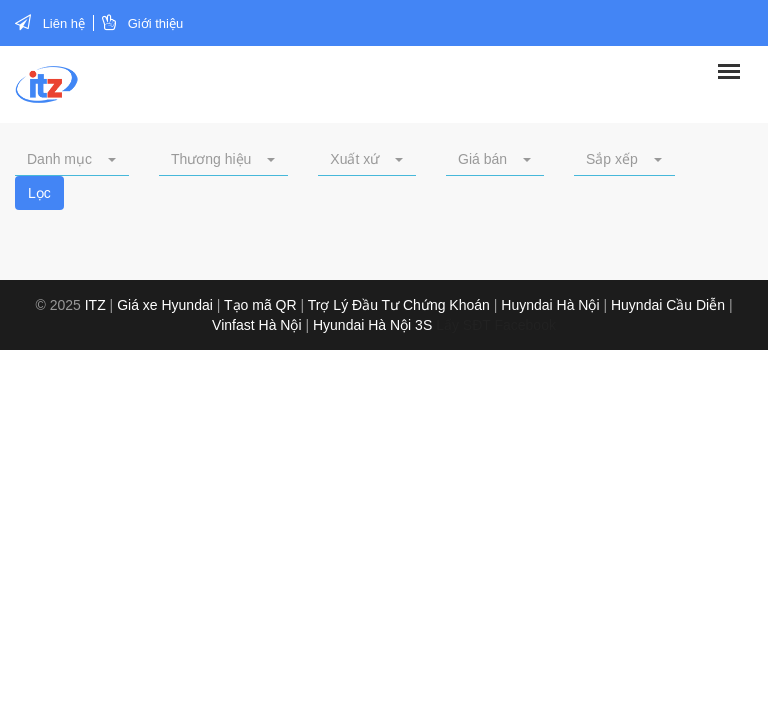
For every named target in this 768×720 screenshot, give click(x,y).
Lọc (39, 193)
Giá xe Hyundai (165, 305)
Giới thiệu (155, 23)
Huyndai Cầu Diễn (668, 305)
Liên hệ (64, 23)
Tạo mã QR (260, 305)
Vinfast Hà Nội (256, 325)
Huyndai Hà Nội (550, 305)
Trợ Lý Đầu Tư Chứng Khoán (399, 305)
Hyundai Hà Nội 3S (372, 325)
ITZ (95, 305)
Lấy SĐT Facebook (496, 325)
